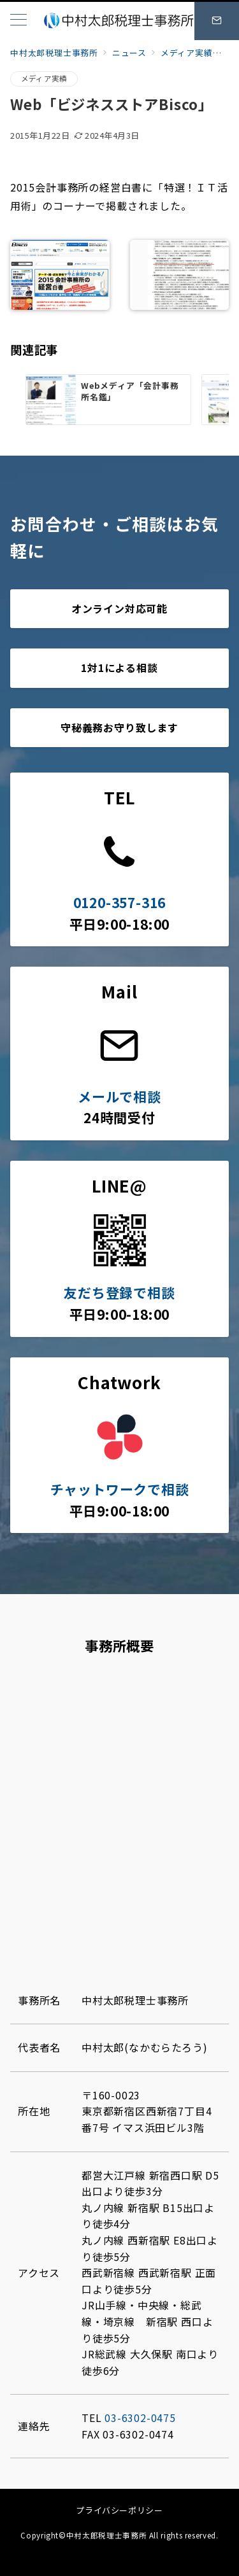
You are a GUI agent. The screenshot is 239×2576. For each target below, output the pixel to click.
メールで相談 (119, 1096)
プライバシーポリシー (119, 2510)
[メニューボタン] (18, 20)
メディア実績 (44, 78)
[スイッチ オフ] (216, 21)
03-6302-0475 (140, 2417)
